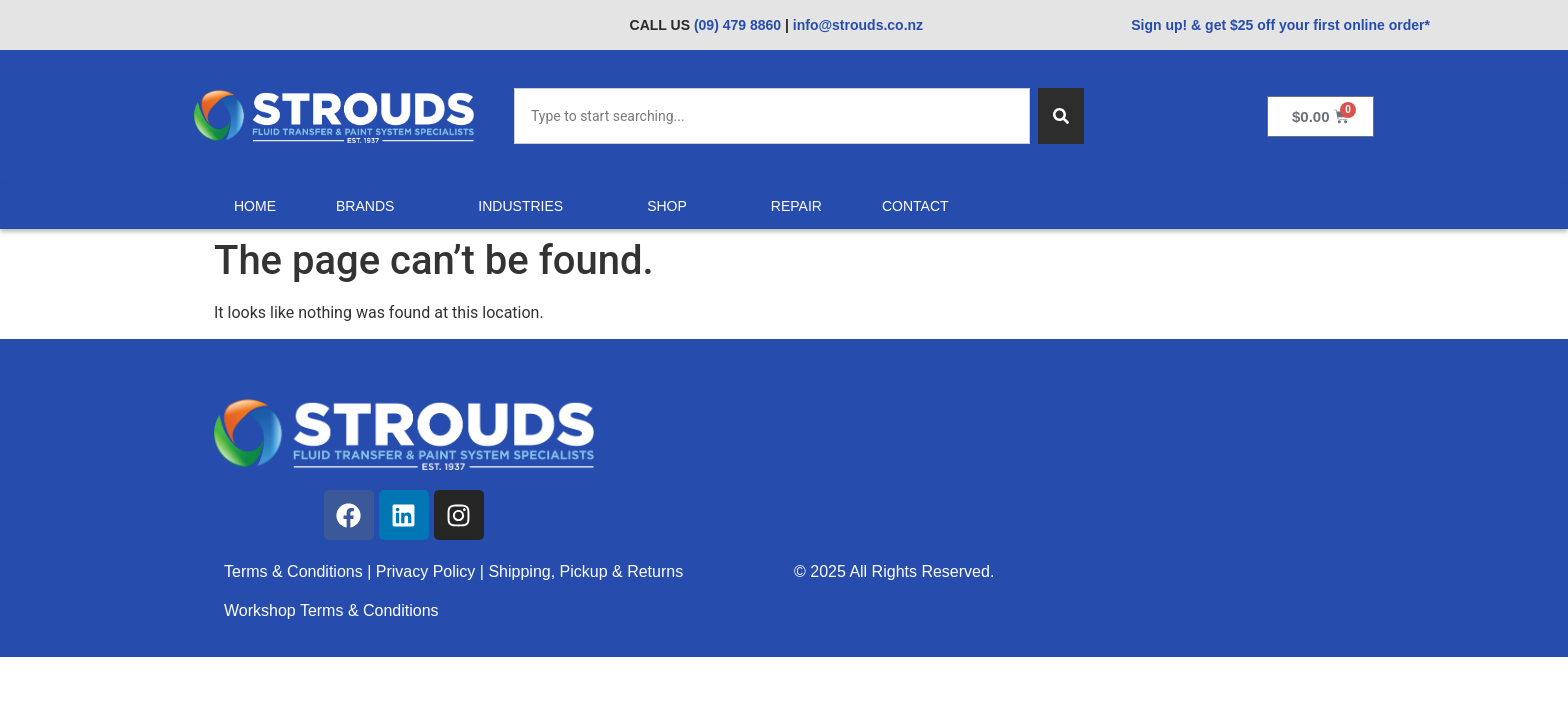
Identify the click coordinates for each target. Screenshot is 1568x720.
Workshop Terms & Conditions (331, 610)
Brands (377, 206)
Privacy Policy (428, 571)
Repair (796, 206)
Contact (915, 206)
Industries (532, 206)
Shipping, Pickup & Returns (585, 571)
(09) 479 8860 (737, 25)
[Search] (1061, 116)
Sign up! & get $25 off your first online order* (1280, 25)
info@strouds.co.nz (858, 25)
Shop (679, 206)
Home (255, 206)
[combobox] (772, 116)
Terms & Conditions (293, 571)
